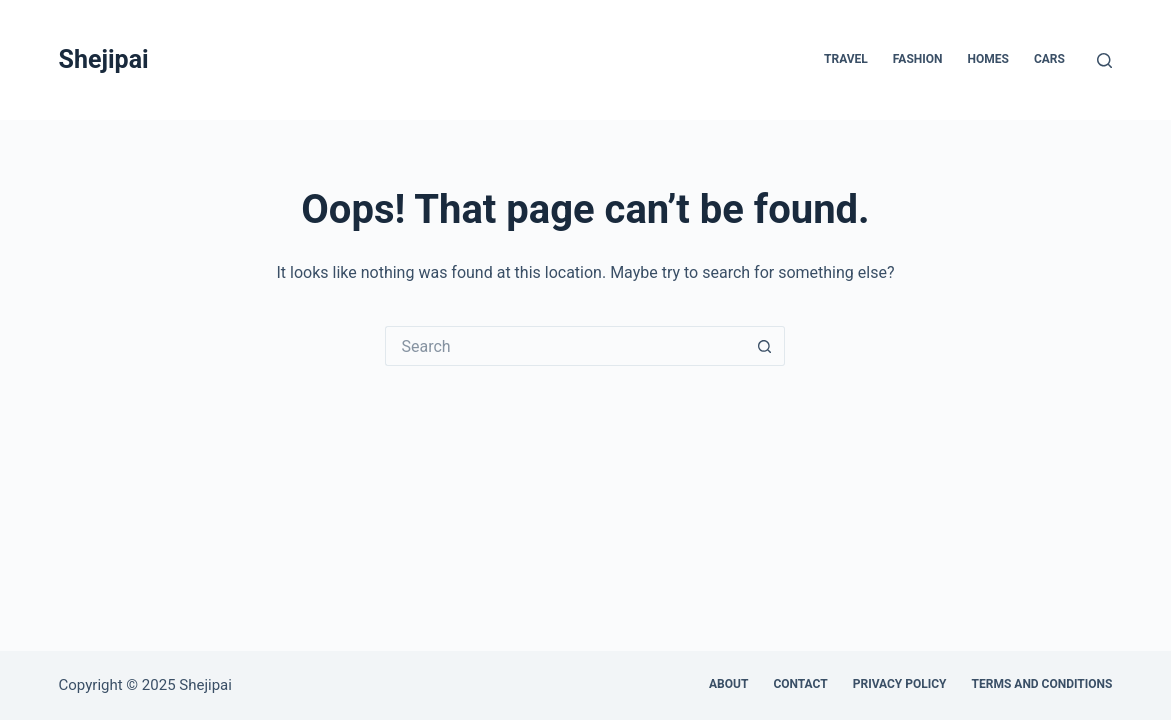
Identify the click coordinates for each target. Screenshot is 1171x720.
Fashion (918, 59)
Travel (846, 59)
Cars (1049, 59)
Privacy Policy (900, 684)
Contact (800, 684)
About (728, 684)
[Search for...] (565, 346)
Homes (988, 59)
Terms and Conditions (1042, 684)
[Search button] (765, 346)
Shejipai (104, 59)
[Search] (1104, 60)
